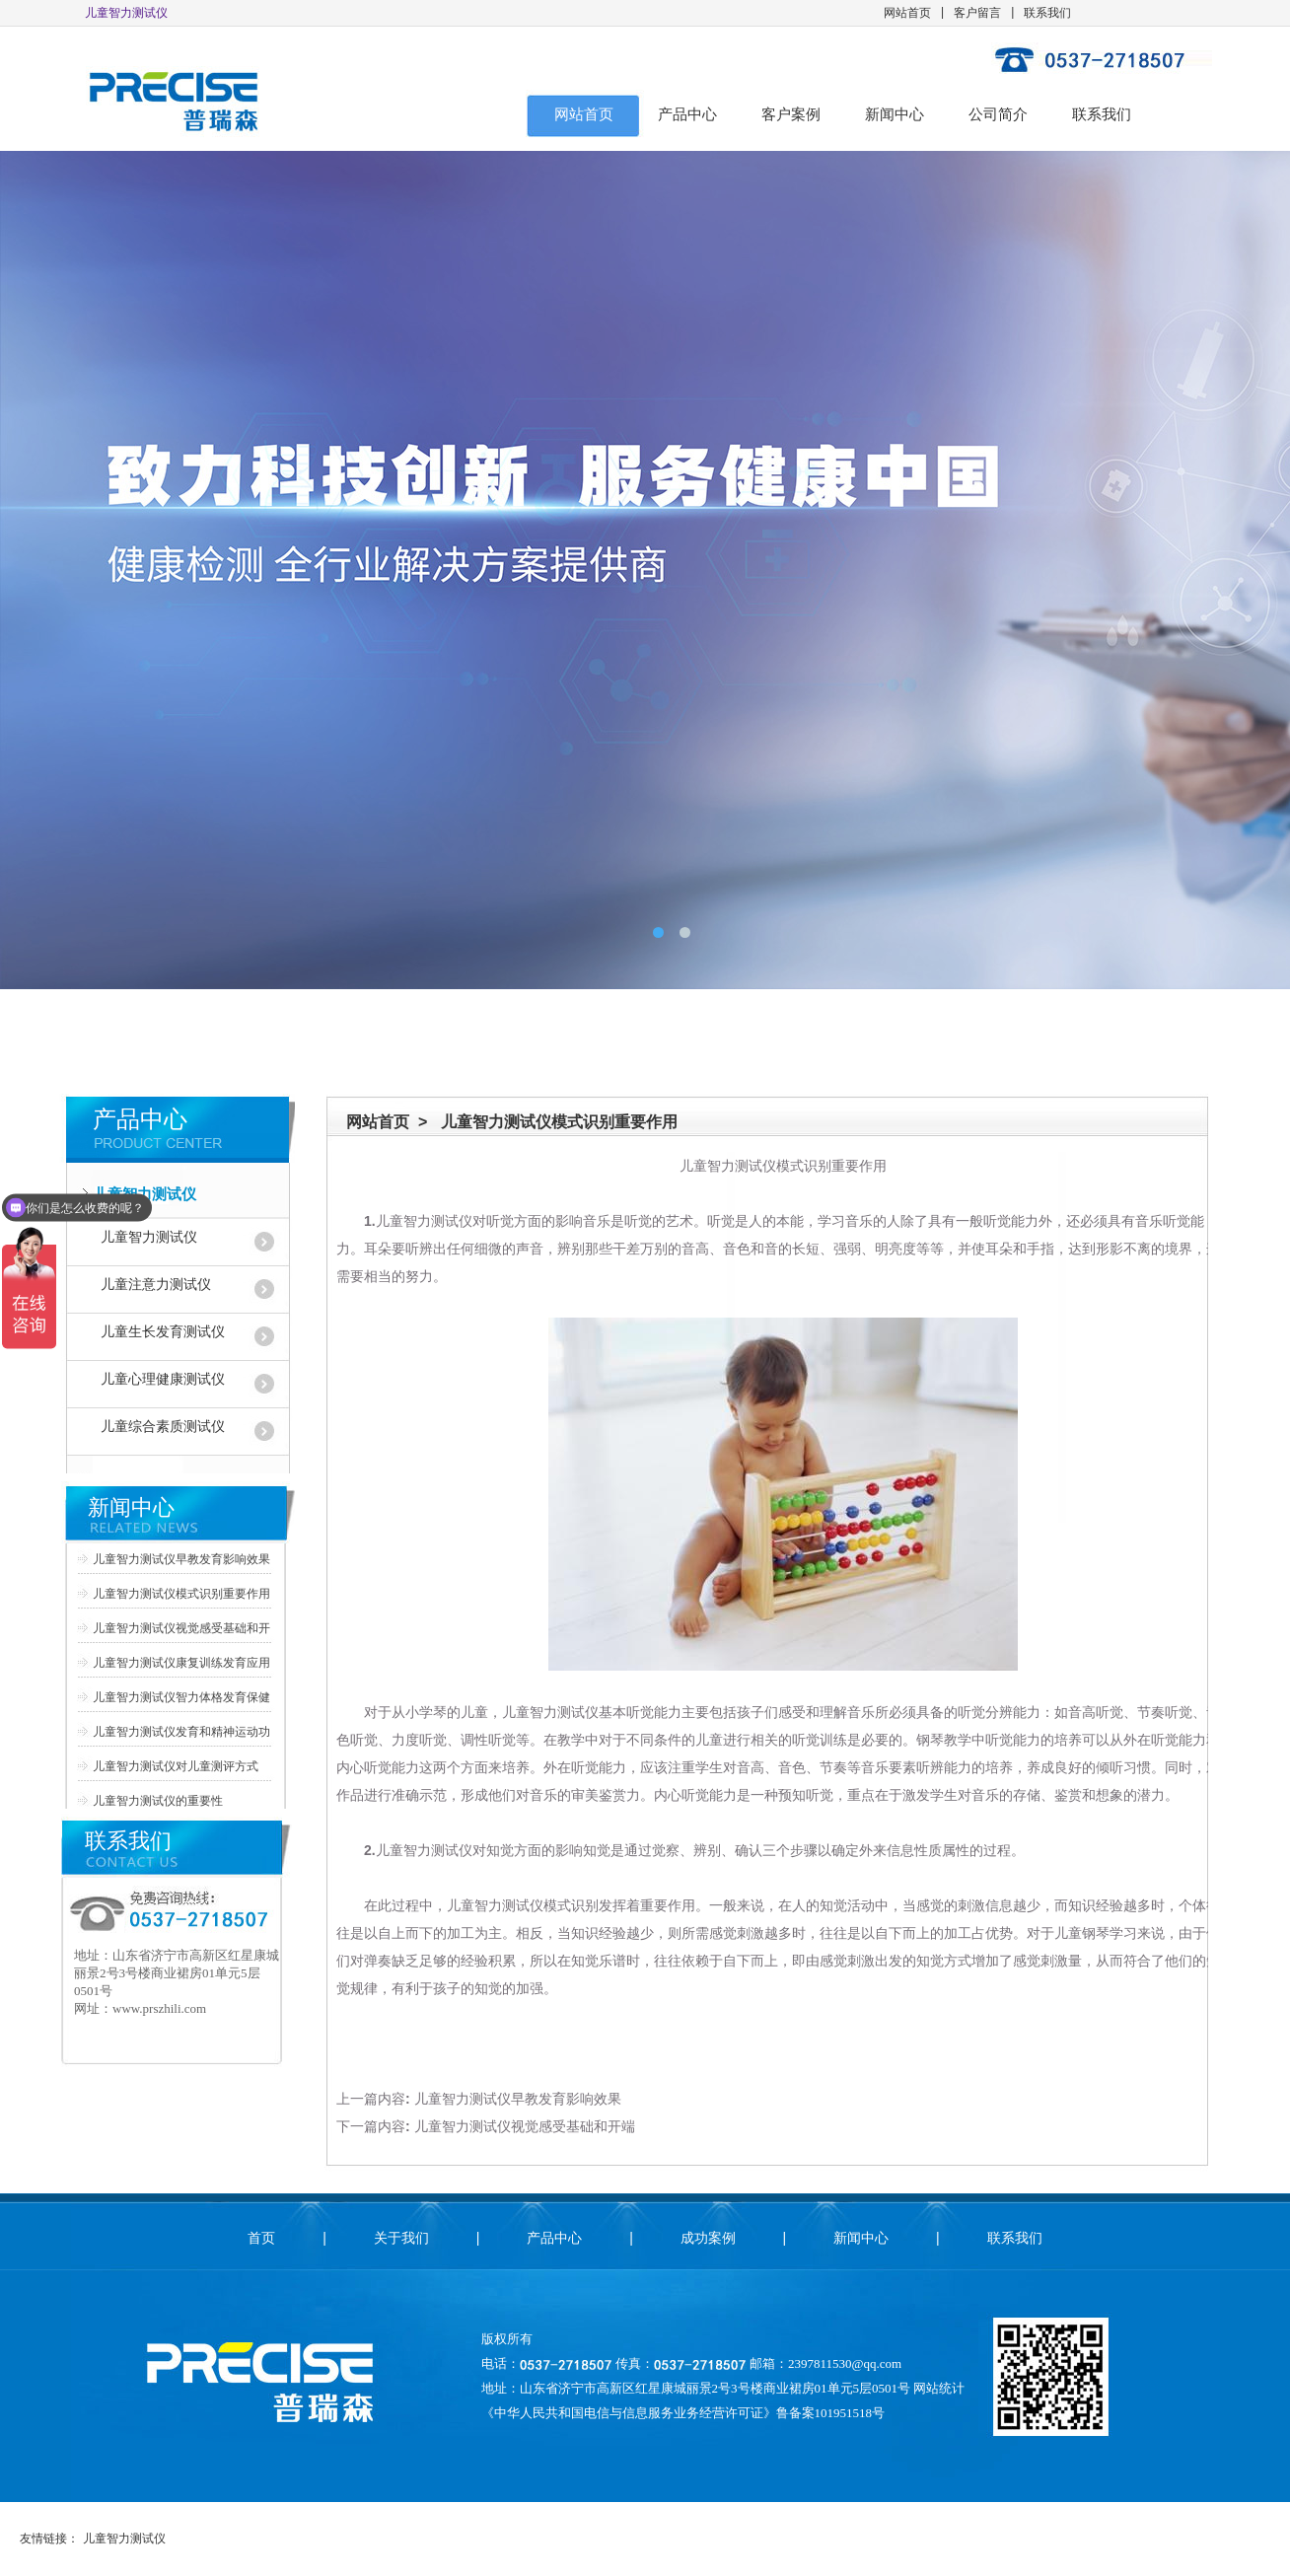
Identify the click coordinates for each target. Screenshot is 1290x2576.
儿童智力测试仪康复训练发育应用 (181, 1663)
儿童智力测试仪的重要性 (158, 1801)
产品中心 (687, 114)
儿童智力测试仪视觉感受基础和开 (181, 1628)
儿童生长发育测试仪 (163, 1331)
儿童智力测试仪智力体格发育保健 (181, 1697)
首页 (261, 2238)
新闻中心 (894, 114)
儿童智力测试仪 (144, 1194)
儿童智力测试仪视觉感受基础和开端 (524, 2126)
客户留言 (977, 13)
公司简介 (998, 114)
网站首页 (907, 13)
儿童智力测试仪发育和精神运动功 (181, 1732)
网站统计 (939, 2388)
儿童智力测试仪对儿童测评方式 (175, 1766)
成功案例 (708, 2238)
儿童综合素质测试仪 (163, 1426)
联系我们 (1047, 13)
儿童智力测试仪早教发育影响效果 (181, 1559)
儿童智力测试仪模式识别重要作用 (181, 1594)
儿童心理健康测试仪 (163, 1379)
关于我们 (401, 2238)
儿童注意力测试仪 (156, 1284)
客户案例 (791, 114)
